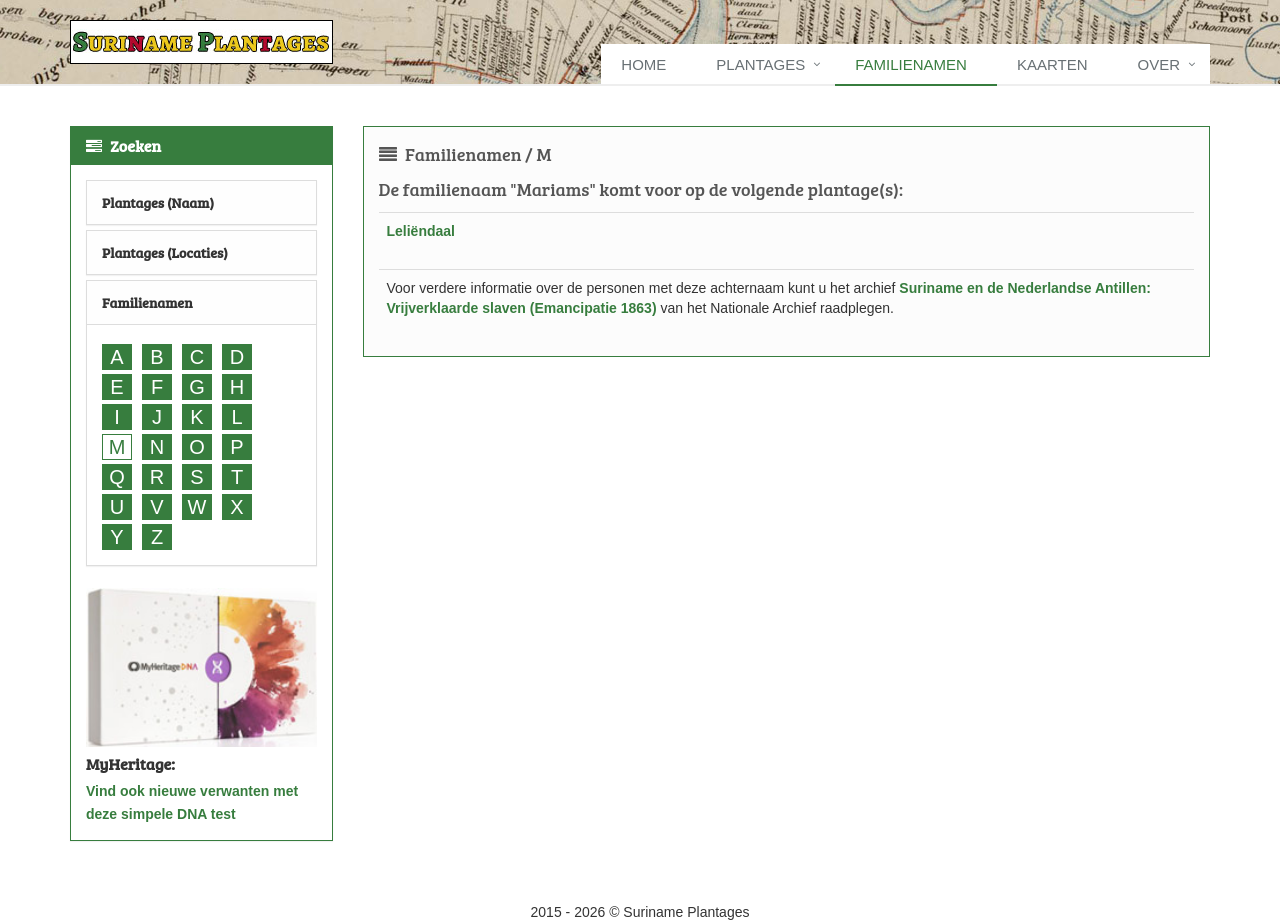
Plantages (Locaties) (165, 252)
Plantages (760, 64)
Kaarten (1052, 64)
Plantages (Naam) (158, 202)
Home (643, 64)
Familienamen (911, 64)
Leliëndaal (421, 231)
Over (1158, 64)
